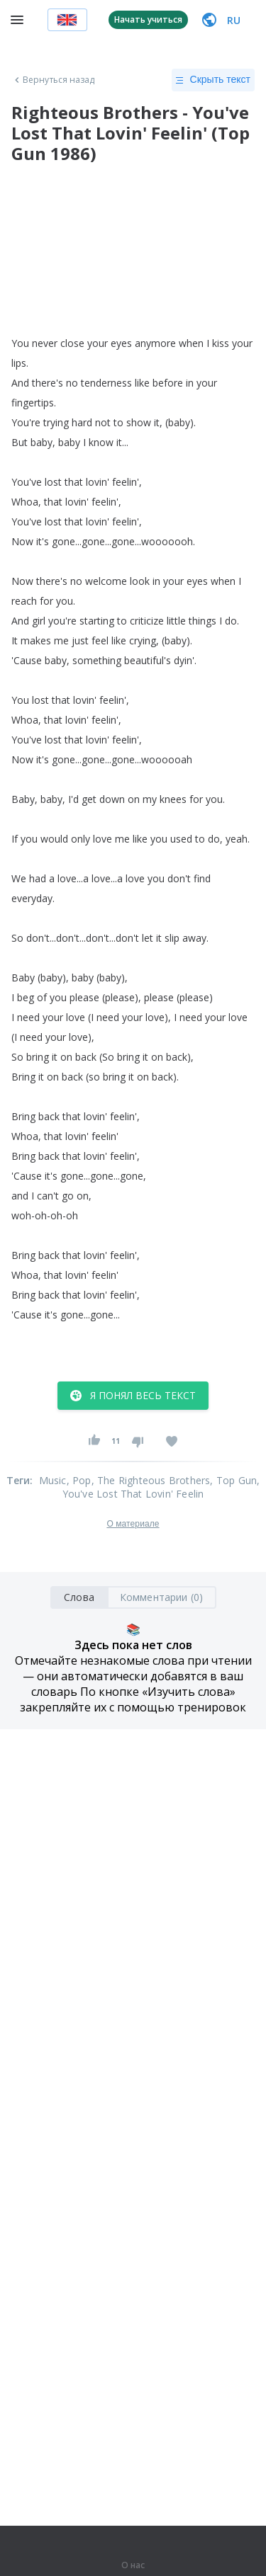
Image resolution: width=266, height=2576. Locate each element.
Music (53, 1480)
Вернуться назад (53, 80)
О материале (132, 1524)
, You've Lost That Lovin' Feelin (161, 1487)
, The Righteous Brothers (151, 1480)
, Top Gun (233, 1480)
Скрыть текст (213, 80)
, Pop (79, 1480)
